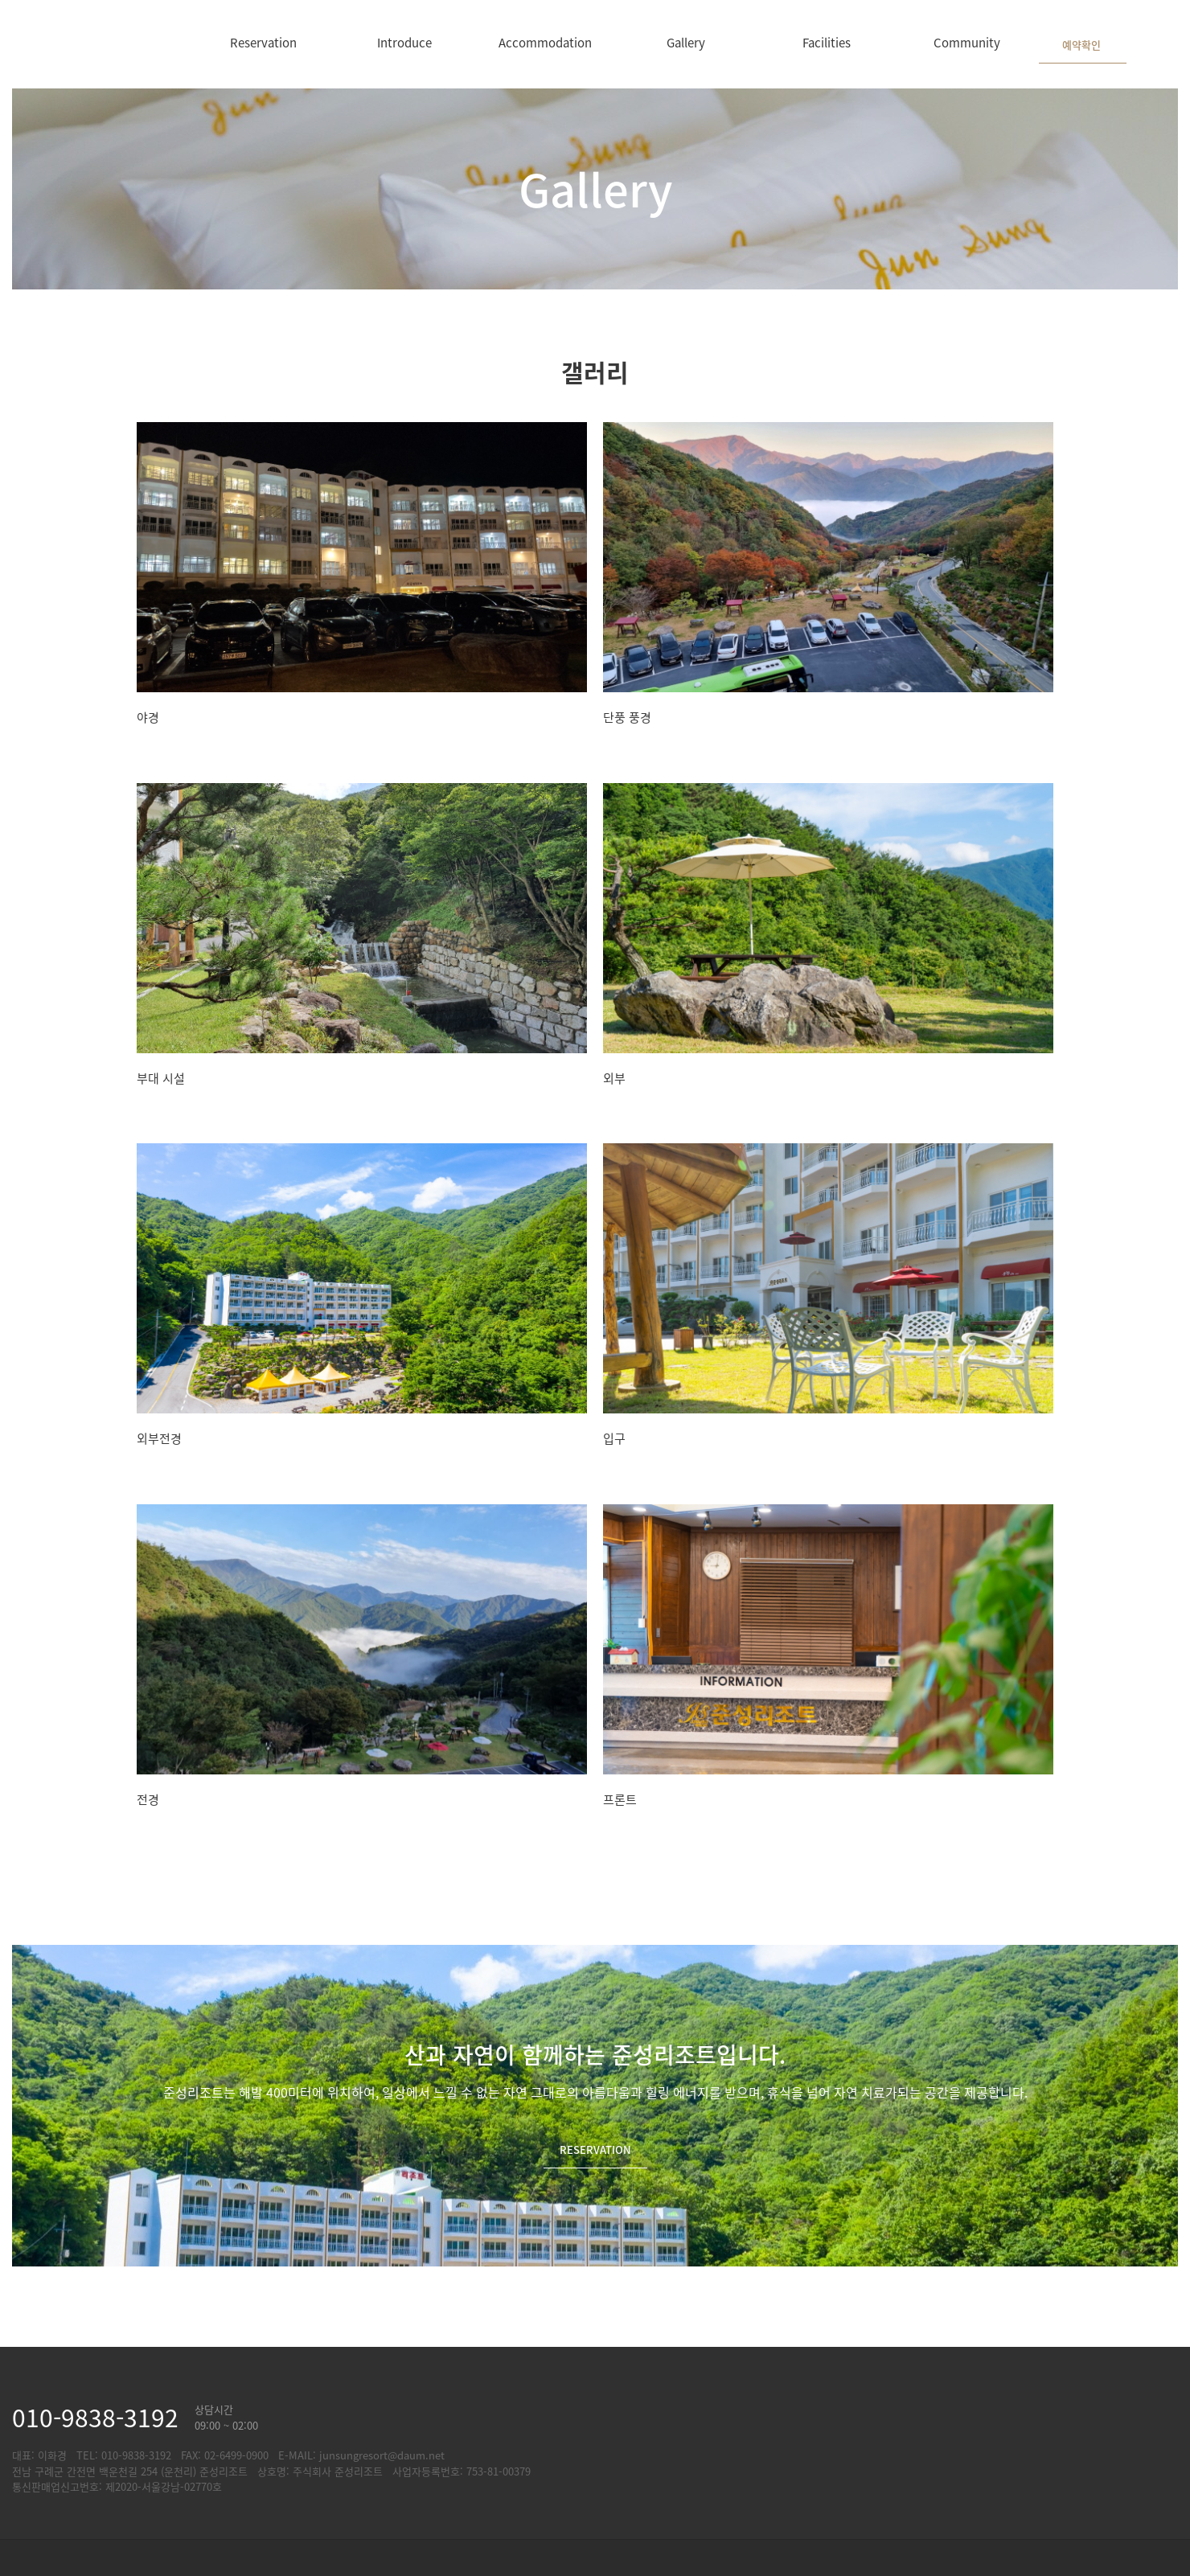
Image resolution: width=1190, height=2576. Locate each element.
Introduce (404, 42)
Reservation (263, 42)
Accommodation (545, 42)
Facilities (826, 42)
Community (967, 42)
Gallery (686, 42)
